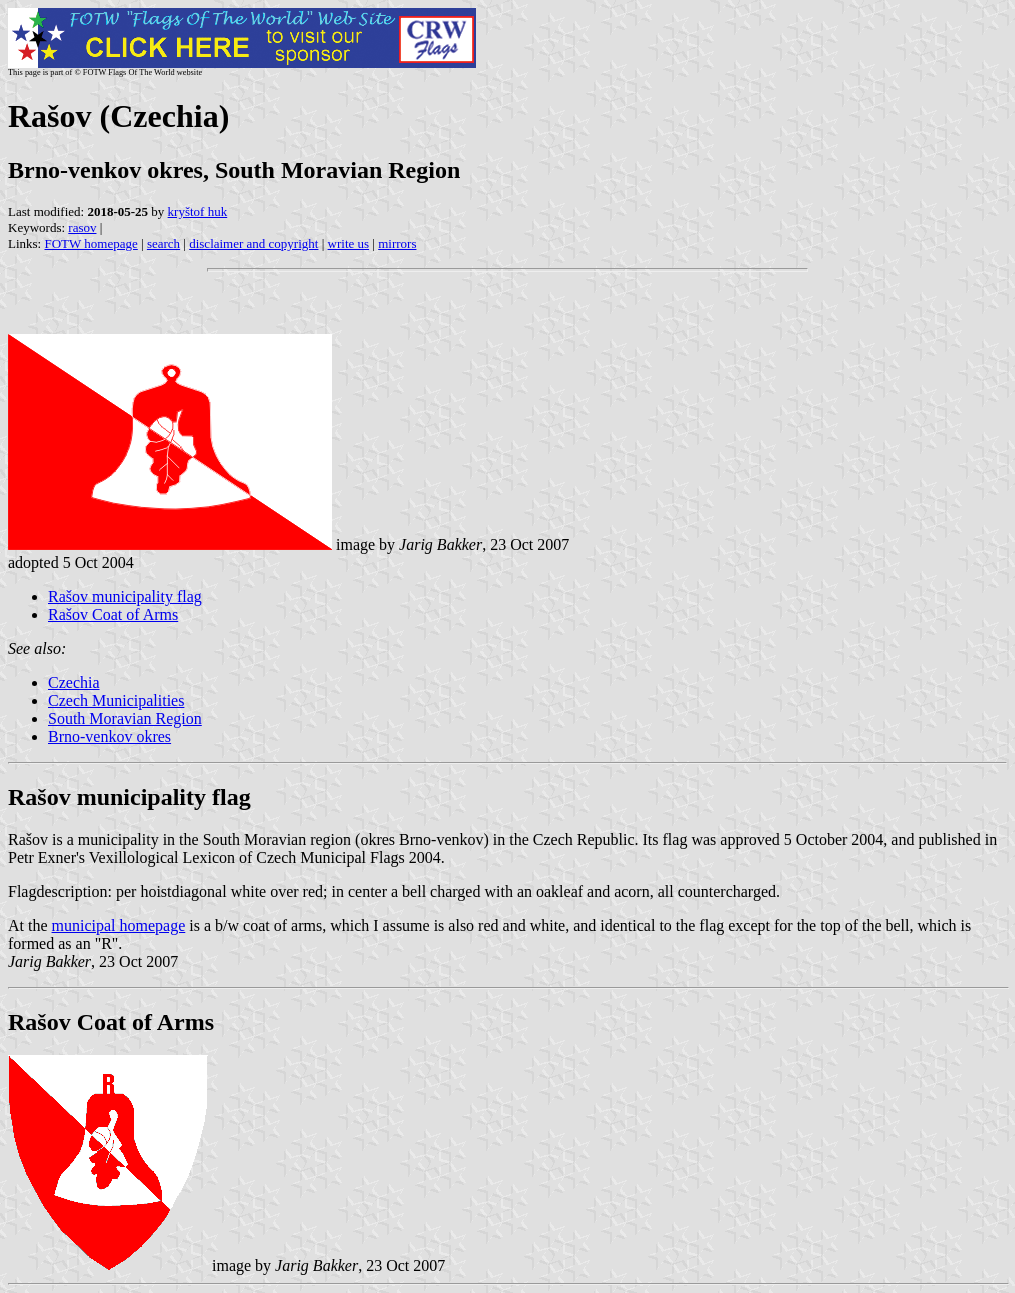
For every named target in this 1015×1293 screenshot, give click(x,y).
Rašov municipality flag (125, 596)
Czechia (74, 682)
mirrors (397, 243)
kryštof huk (198, 211)
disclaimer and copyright (253, 243)
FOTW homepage (90, 243)
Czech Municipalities (116, 700)
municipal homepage (119, 925)
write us (349, 243)
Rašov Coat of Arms (113, 614)
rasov (82, 227)
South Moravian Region (125, 718)
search (163, 243)
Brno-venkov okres (109, 736)
